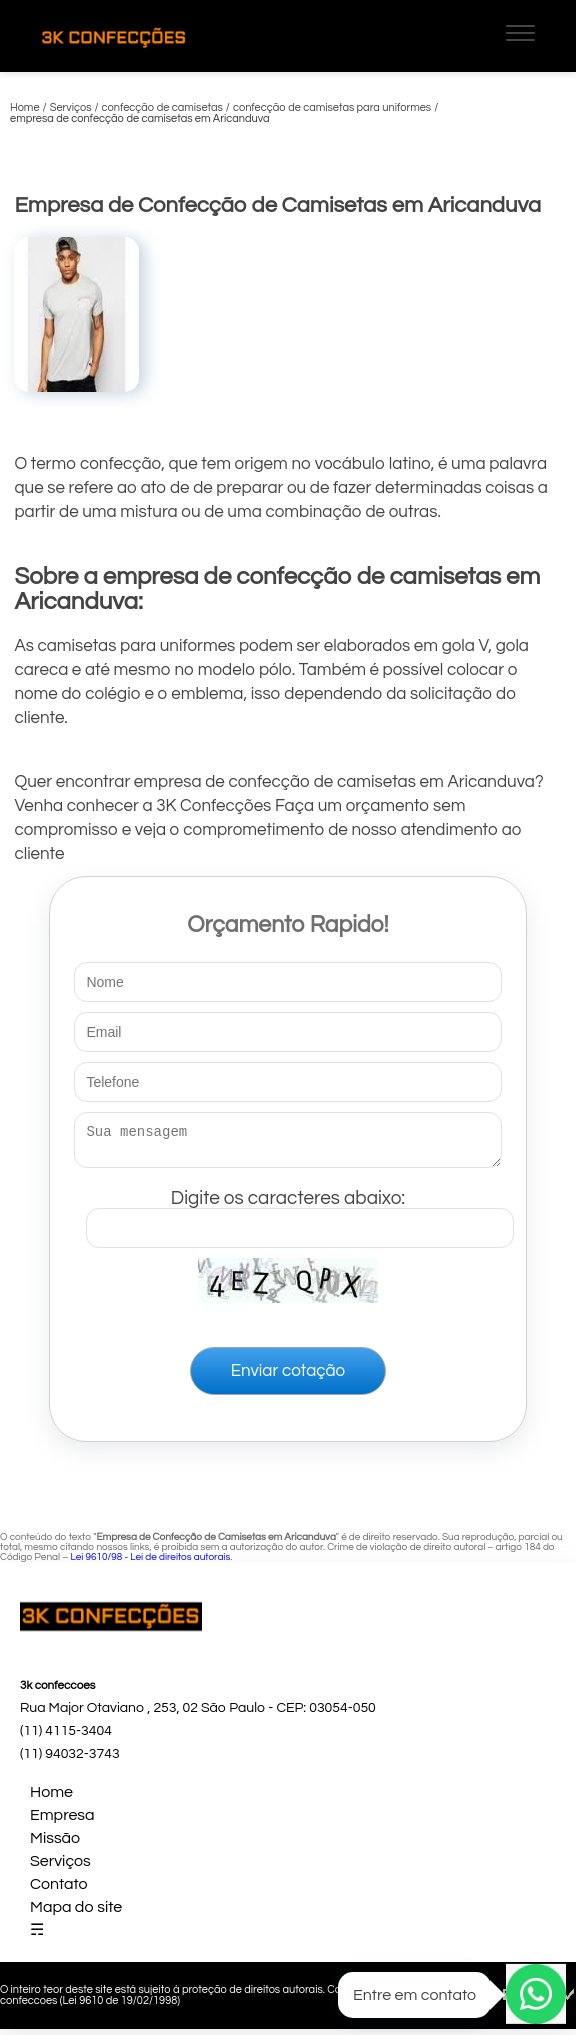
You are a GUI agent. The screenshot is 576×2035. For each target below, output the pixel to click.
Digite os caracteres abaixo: (299, 1214)
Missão (55, 1844)
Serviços (60, 1867)
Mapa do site (76, 1913)
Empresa (62, 1821)
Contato (59, 1890)
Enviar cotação (288, 1377)
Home (51, 1798)
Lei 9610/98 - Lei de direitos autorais (150, 1563)
